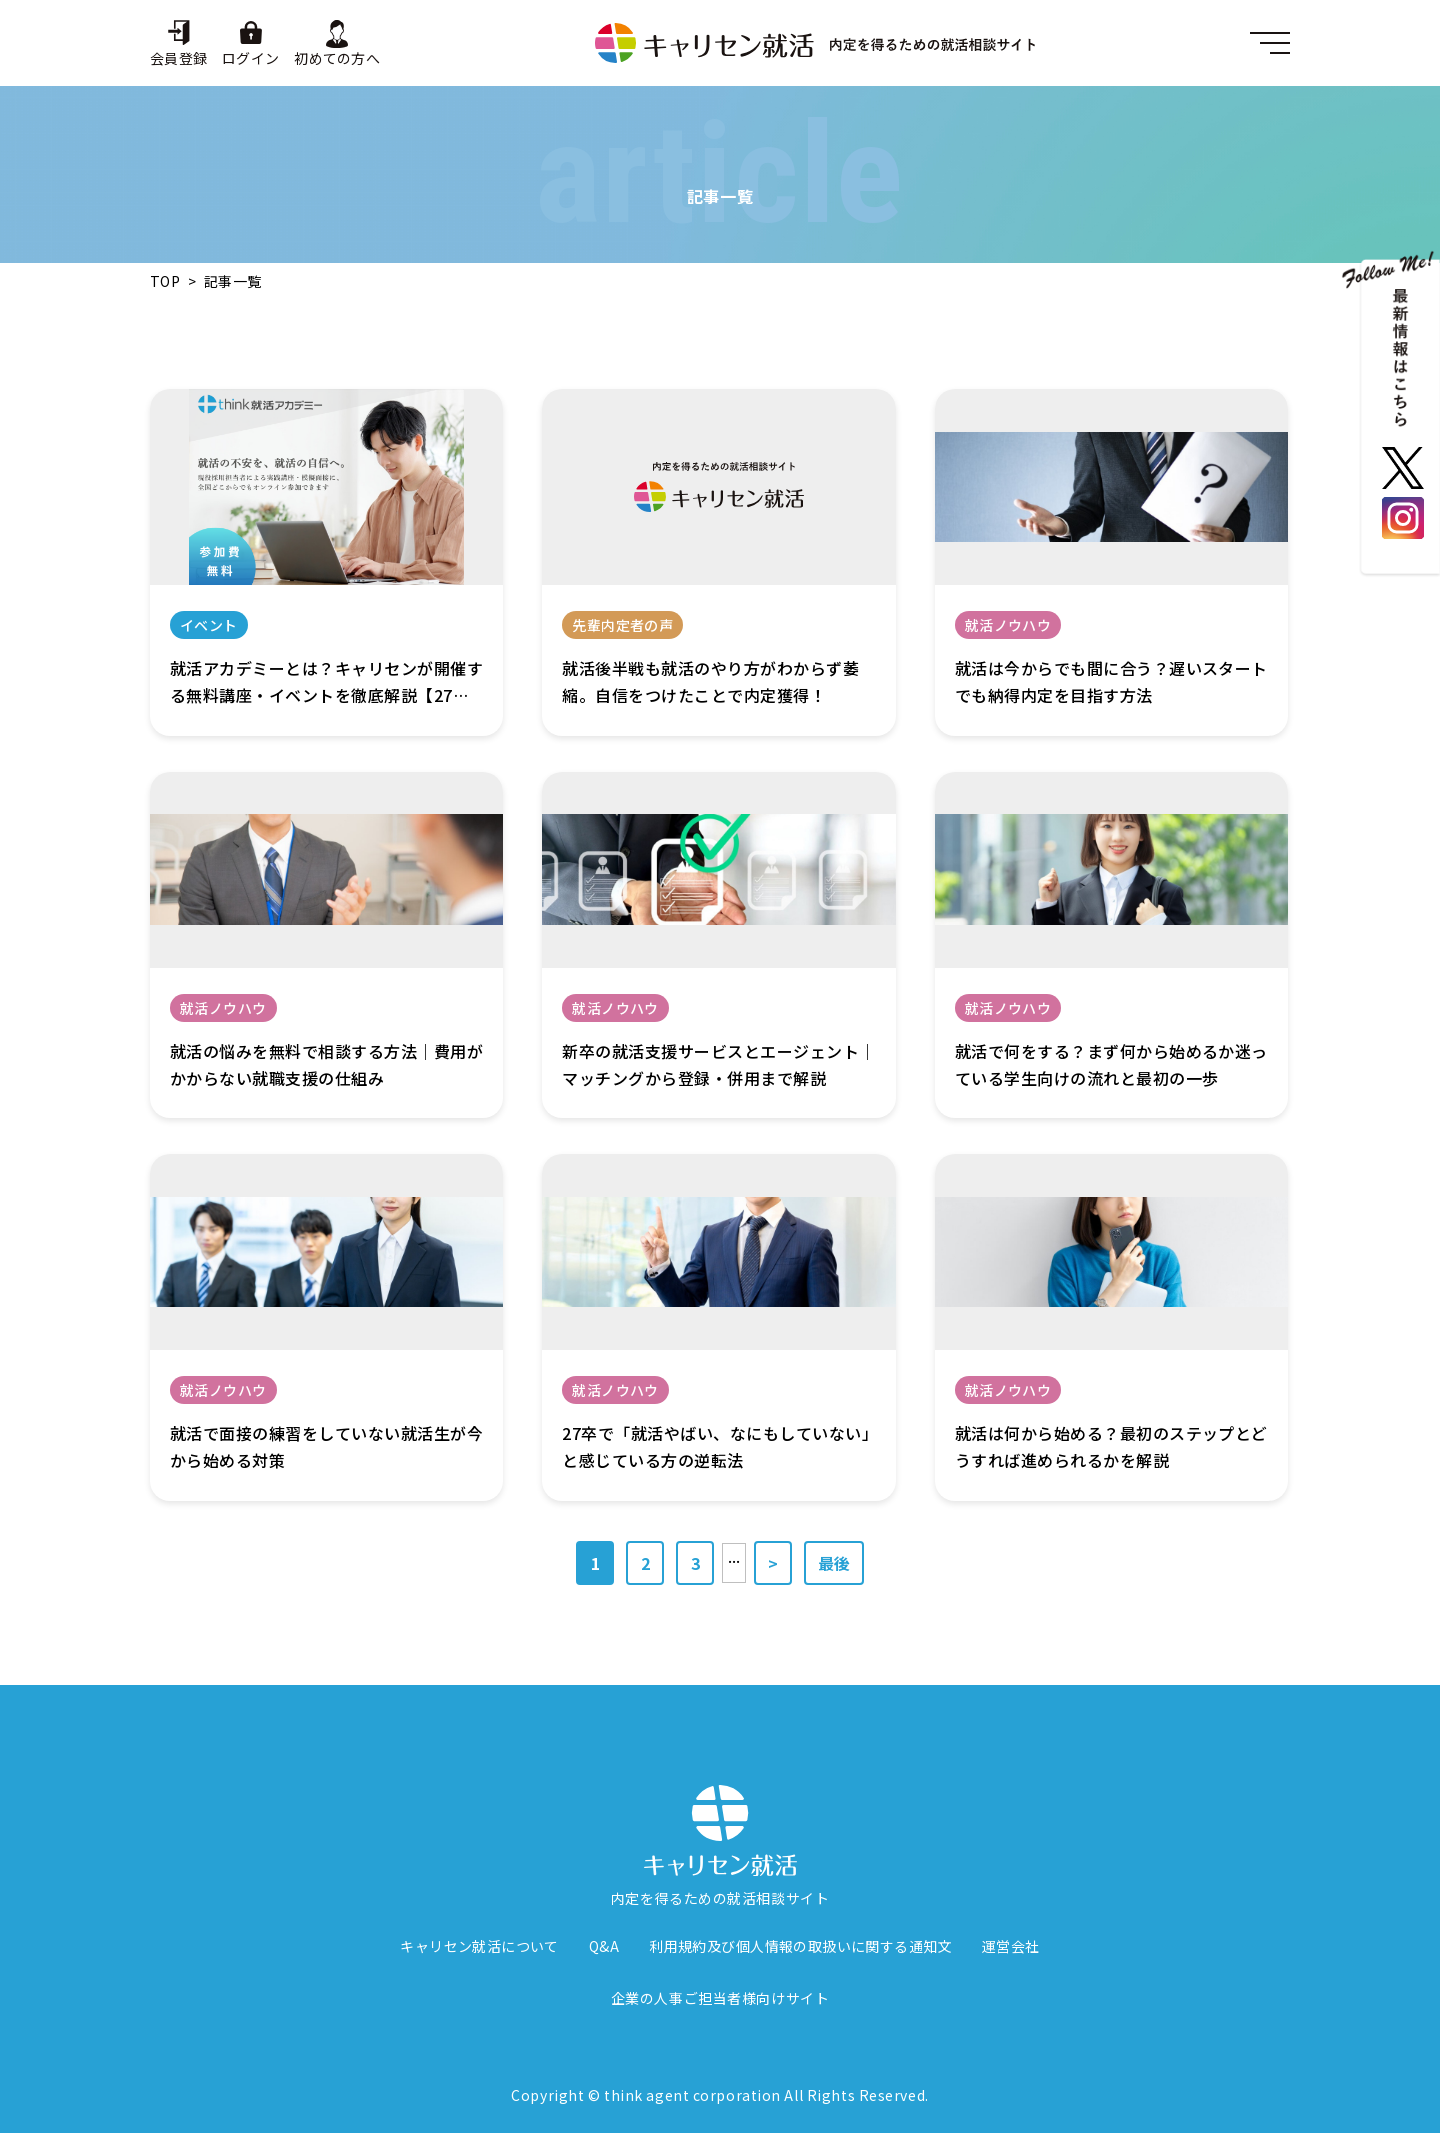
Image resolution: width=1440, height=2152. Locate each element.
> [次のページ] (773, 1563)
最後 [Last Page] (834, 1563)
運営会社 (1011, 1947)
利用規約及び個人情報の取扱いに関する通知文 (800, 1947)
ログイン (250, 57)
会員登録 (178, 57)
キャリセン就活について (479, 1947)
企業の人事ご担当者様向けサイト (720, 1999)
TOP (165, 281)
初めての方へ (337, 57)
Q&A (604, 1947)
